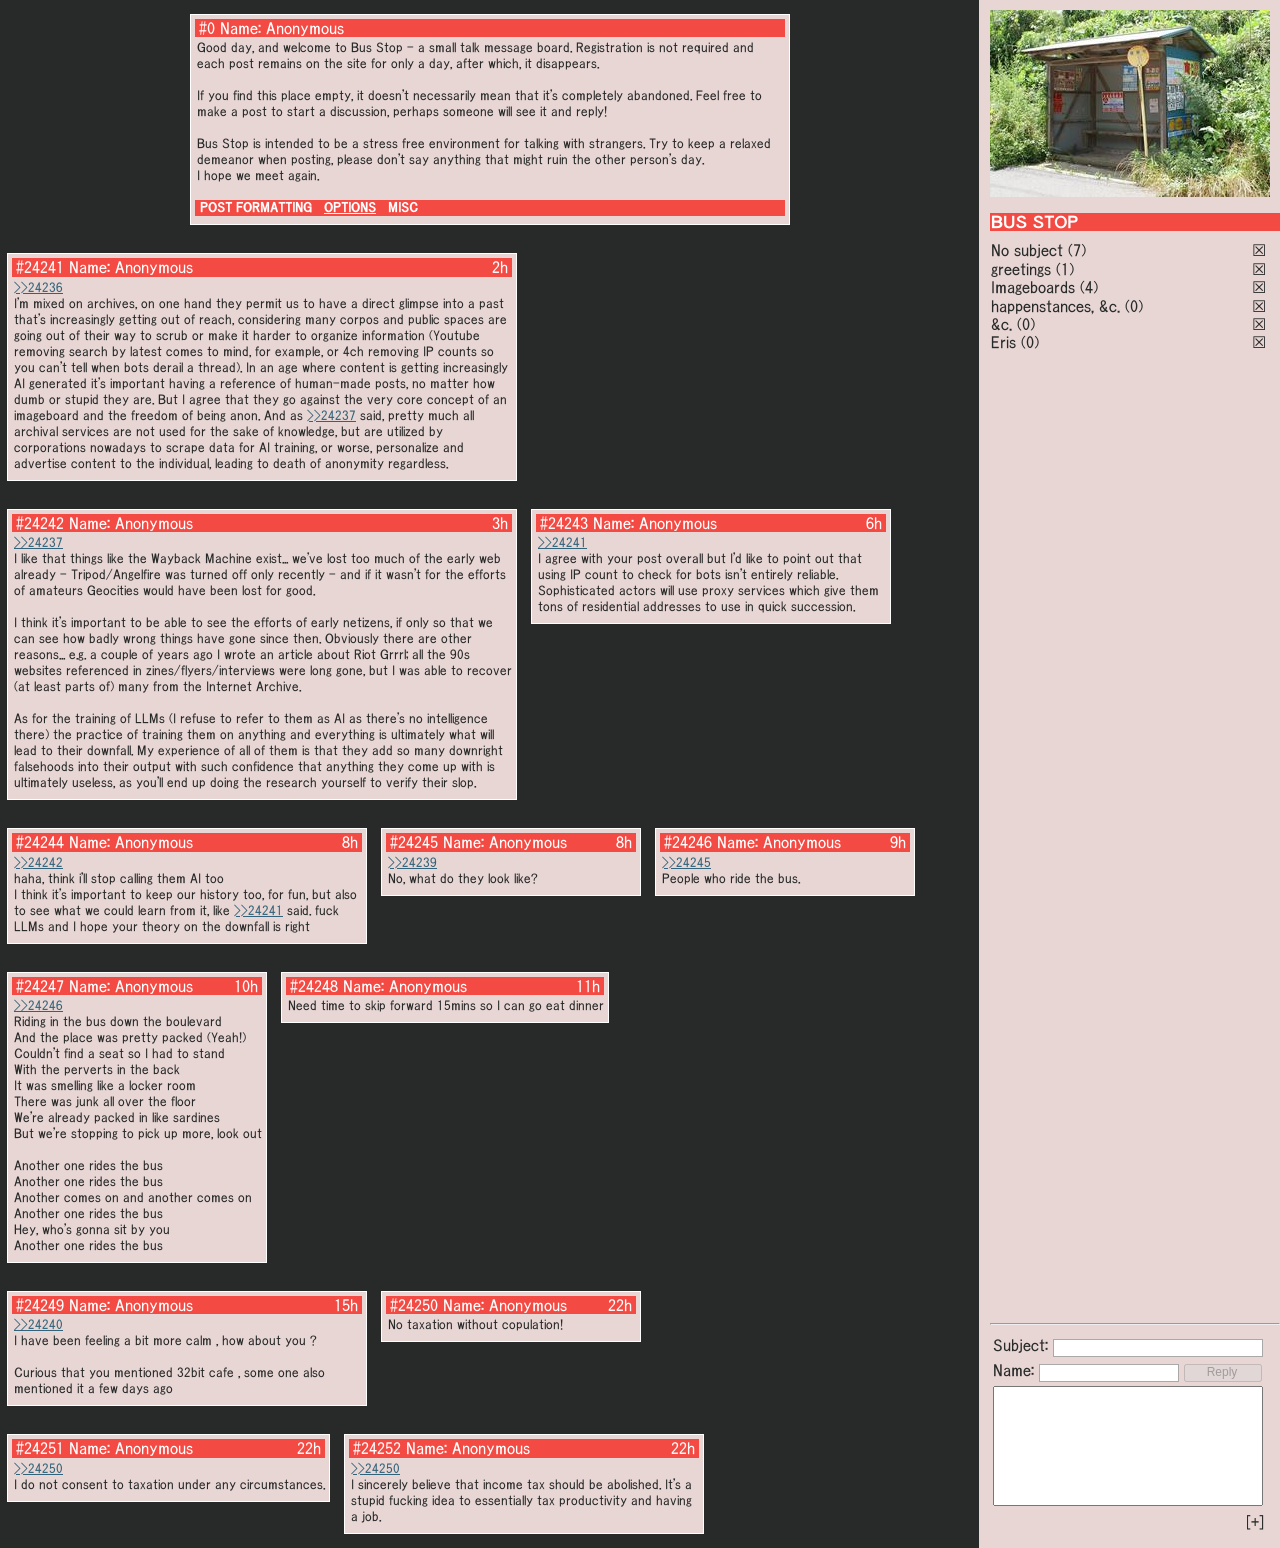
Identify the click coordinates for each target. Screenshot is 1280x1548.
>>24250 (38, 1468)
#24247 (40, 986)
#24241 (40, 267)
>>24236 (38, 287)
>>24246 (38, 1005)
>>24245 (686, 862)
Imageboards (1033, 287)
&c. (1001, 324)
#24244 (40, 842)
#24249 (40, 1305)
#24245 (414, 842)
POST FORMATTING (256, 207)
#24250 (414, 1305)
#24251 (40, 1448)
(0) (1134, 306)
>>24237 (331, 415)
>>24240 (38, 1324)
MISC (403, 207)
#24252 (377, 1448)
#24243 (564, 523)
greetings (1021, 269)
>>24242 (38, 862)
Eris (1003, 342)
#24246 (688, 842)
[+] (1255, 1522)
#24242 (40, 523)
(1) (1065, 269)
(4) (1089, 287)
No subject (1029, 250)
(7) (1077, 250)
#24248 (314, 986)
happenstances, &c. (1055, 306)
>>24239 (412, 862)
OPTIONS (350, 207)
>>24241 (562, 542)
